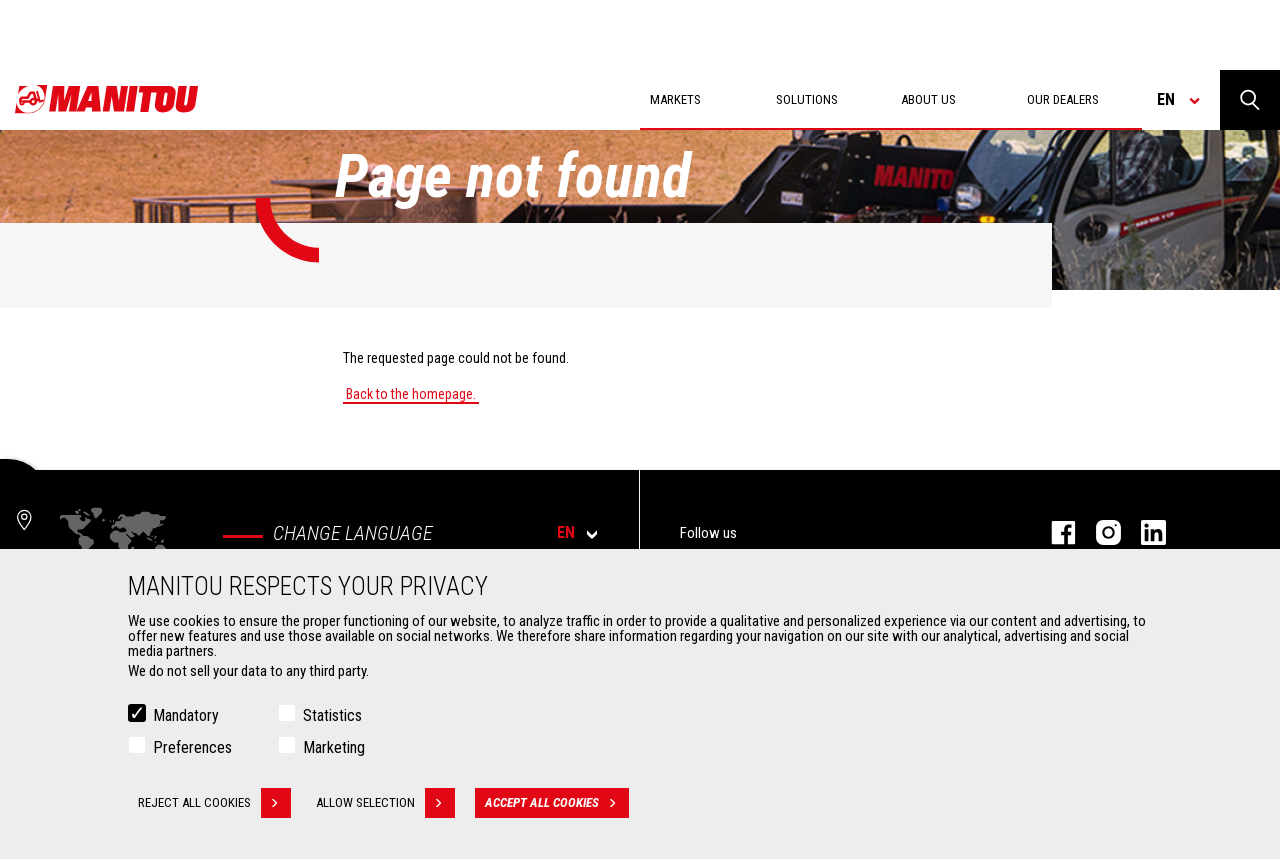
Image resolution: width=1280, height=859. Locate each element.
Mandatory (186, 715)
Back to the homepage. (411, 394)
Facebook (1053, 532)
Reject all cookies (214, 803)
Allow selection (385, 803)
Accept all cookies (557, 803)
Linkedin (1143, 532)
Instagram (1098, 532)
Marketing (334, 747)
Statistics (332, 715)
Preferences (192, 747)
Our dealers (1063, 99)
